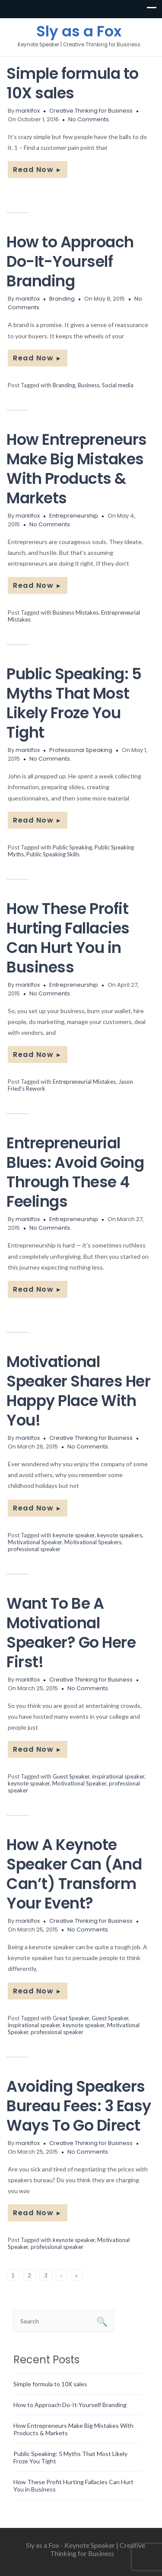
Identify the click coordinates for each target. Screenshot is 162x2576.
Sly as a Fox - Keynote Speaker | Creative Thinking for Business (85, 2549)
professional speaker (34, 1549)
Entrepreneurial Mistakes (84, 1081)
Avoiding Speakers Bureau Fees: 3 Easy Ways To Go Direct (78, 2106)
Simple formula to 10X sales (72, 83)
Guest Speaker (71, 1776)
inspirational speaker (118, 1776)
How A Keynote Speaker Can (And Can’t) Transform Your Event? (74, 1874)
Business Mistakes (75, 612)
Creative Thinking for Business (91, 111)
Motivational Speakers (92, 1542)
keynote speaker (74, 1535)
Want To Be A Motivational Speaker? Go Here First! (71, 1632)
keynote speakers (119, 1535)
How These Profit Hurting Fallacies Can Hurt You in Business (68, 938)
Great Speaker (71, 2018)
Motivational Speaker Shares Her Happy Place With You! (78, 1391)
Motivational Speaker (35, 1542)
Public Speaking (72, 847)
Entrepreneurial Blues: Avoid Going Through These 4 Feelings (75, 1172)
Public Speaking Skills (52, 854)
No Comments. (89, 119)
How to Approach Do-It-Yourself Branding (70, 261)
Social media (117, 385)
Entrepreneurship (73, 516)
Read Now (37, 170)
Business (88, 385)
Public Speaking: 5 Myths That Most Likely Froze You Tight (73, 703)
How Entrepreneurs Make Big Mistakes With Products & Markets (76, 469)
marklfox (28, 111)
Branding (62, 299)
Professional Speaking (80, 750)
